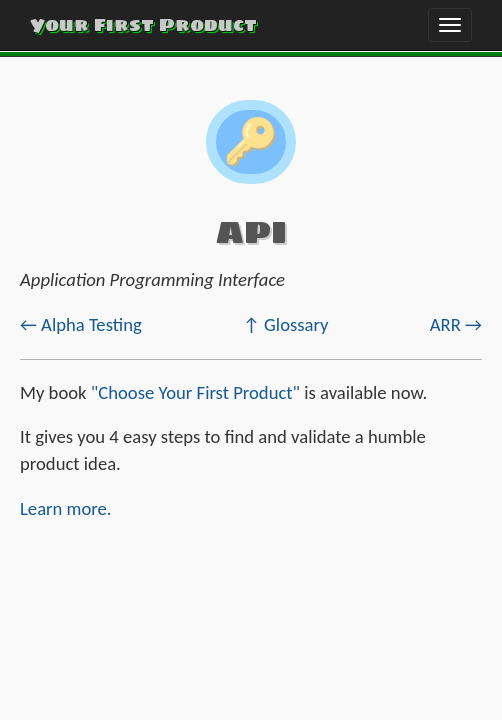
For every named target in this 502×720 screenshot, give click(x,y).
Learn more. (66, 508)
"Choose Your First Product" (195, 392)
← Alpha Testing (81, 324)
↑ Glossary (286, 324)
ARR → (456, 324)
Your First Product (143, 24)
